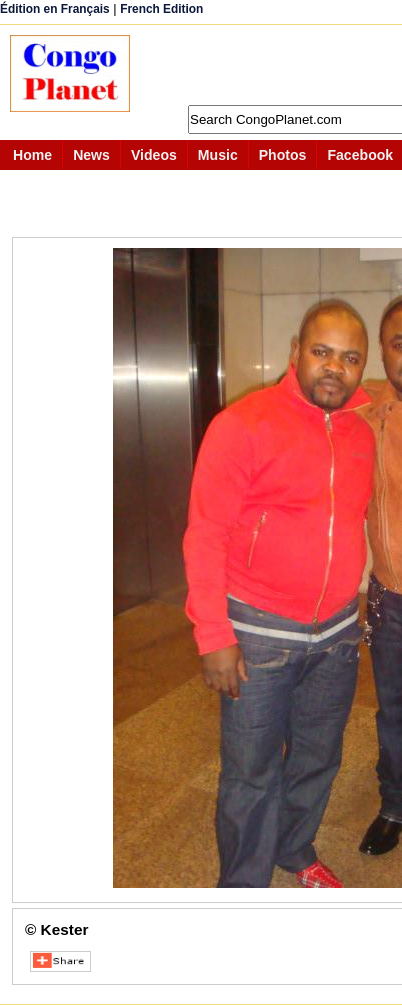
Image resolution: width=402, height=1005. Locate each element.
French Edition (161, 9)
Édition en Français (55, 9)
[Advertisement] (276, 65)
